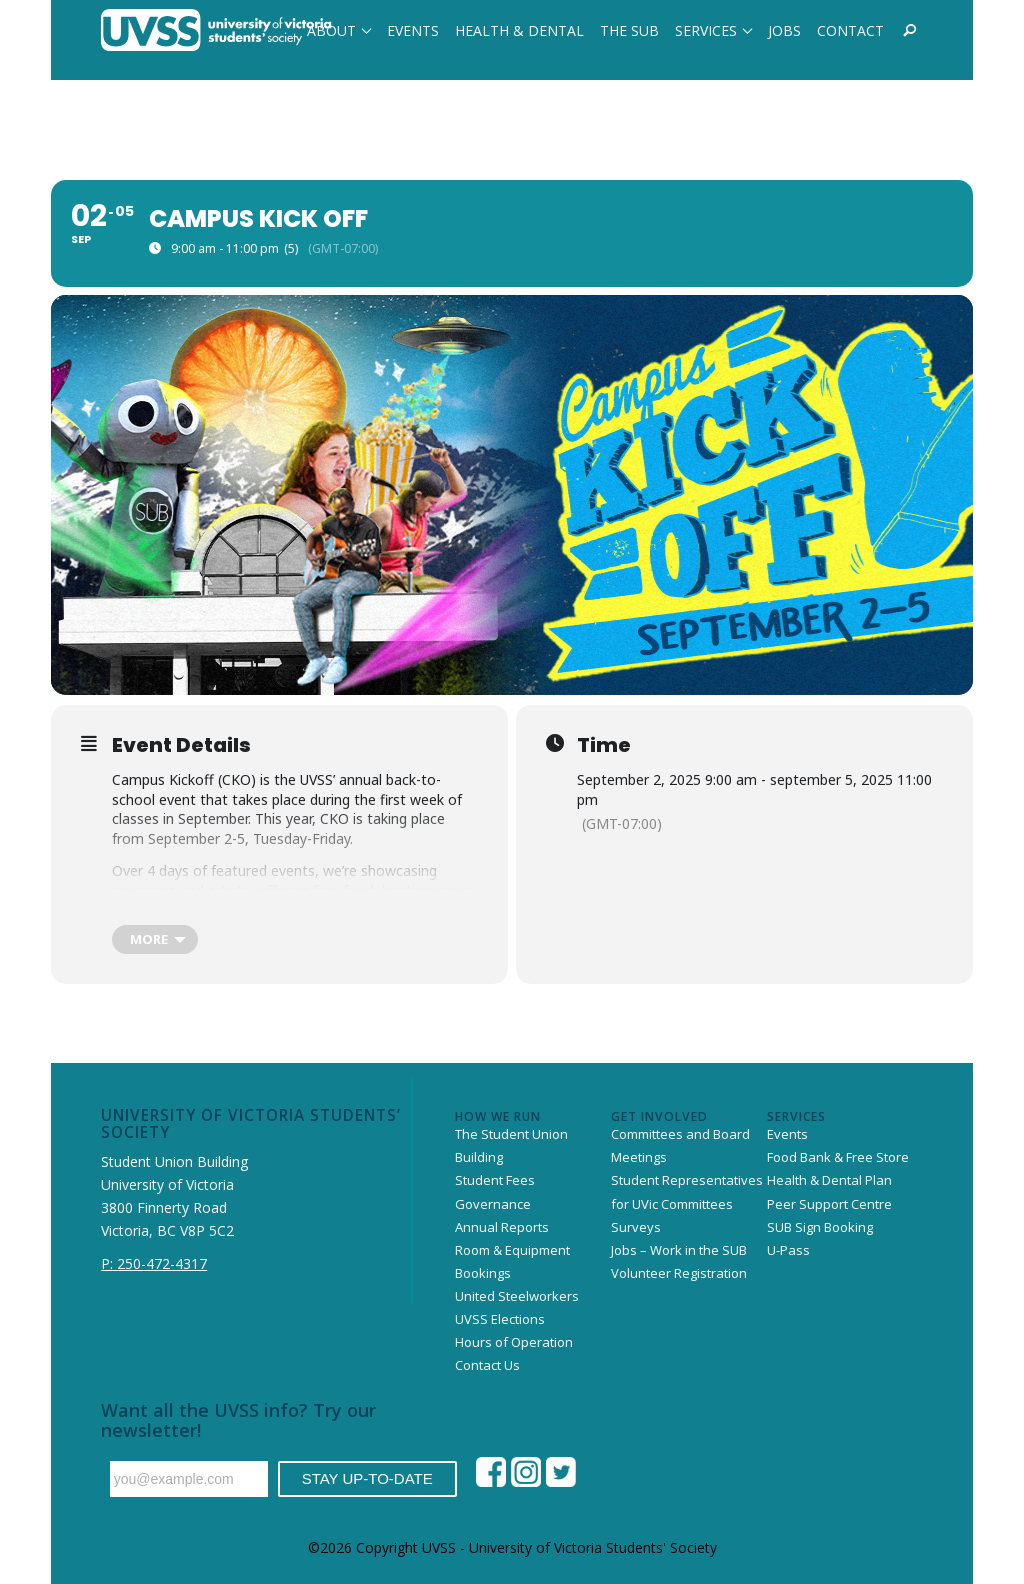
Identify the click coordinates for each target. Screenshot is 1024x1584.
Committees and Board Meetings (680, 1145)
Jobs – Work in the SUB (679, 1250)
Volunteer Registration (679, 1273)
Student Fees (495, 1180)
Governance (493, 1204)
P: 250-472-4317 (154, 1263)
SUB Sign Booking (820, 1227)
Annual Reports (502, 1227)
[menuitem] (339, 30)
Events (787, 1134)
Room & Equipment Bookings (512, 1261)
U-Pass (788, 1250)
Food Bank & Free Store (838, 1157)
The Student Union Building (511, 1145)
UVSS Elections (500, 1319)
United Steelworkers (517, 1296)
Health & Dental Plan (829, 1180)
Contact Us (487, 1365)
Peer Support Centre (829, 1204)
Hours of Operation (514, 1342)
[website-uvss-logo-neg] (216, 30)
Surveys (636, 1227)
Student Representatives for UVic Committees (687, 1191)
